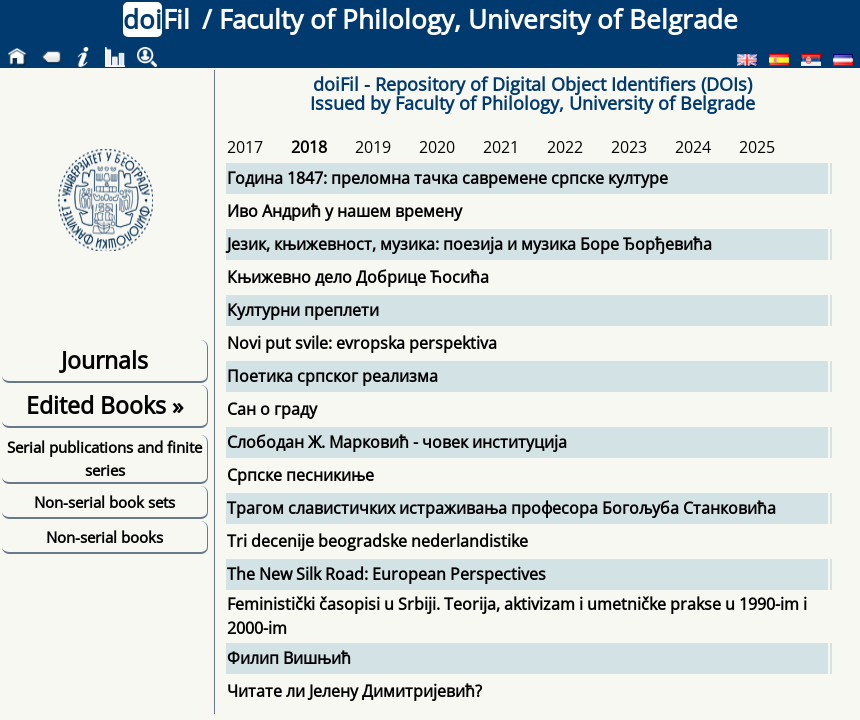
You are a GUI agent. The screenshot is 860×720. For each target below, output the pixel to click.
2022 (565, 147)
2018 (309, 147)
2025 (757, 147)
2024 (693, 147)
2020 (437, 147)
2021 (501, 147)
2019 (373, 147)
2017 (245, 147)
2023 (629, 147)
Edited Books (104, 405)
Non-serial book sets (104, 502)
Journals (104, 360)
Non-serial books (104, 537)
